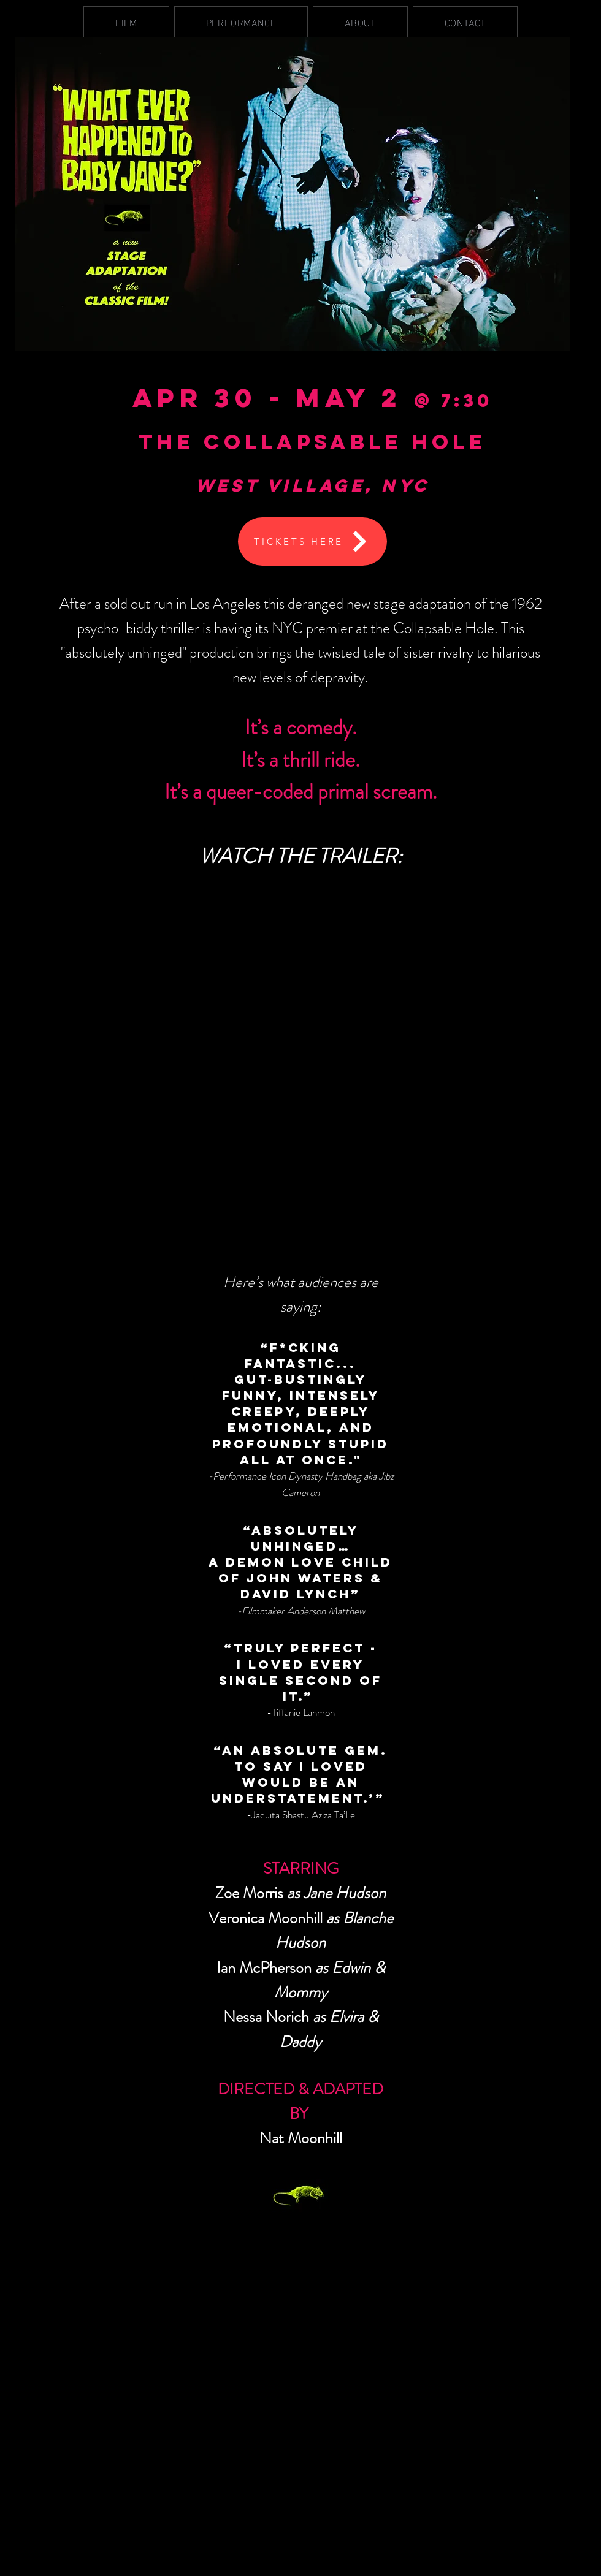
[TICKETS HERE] (312, 541)
